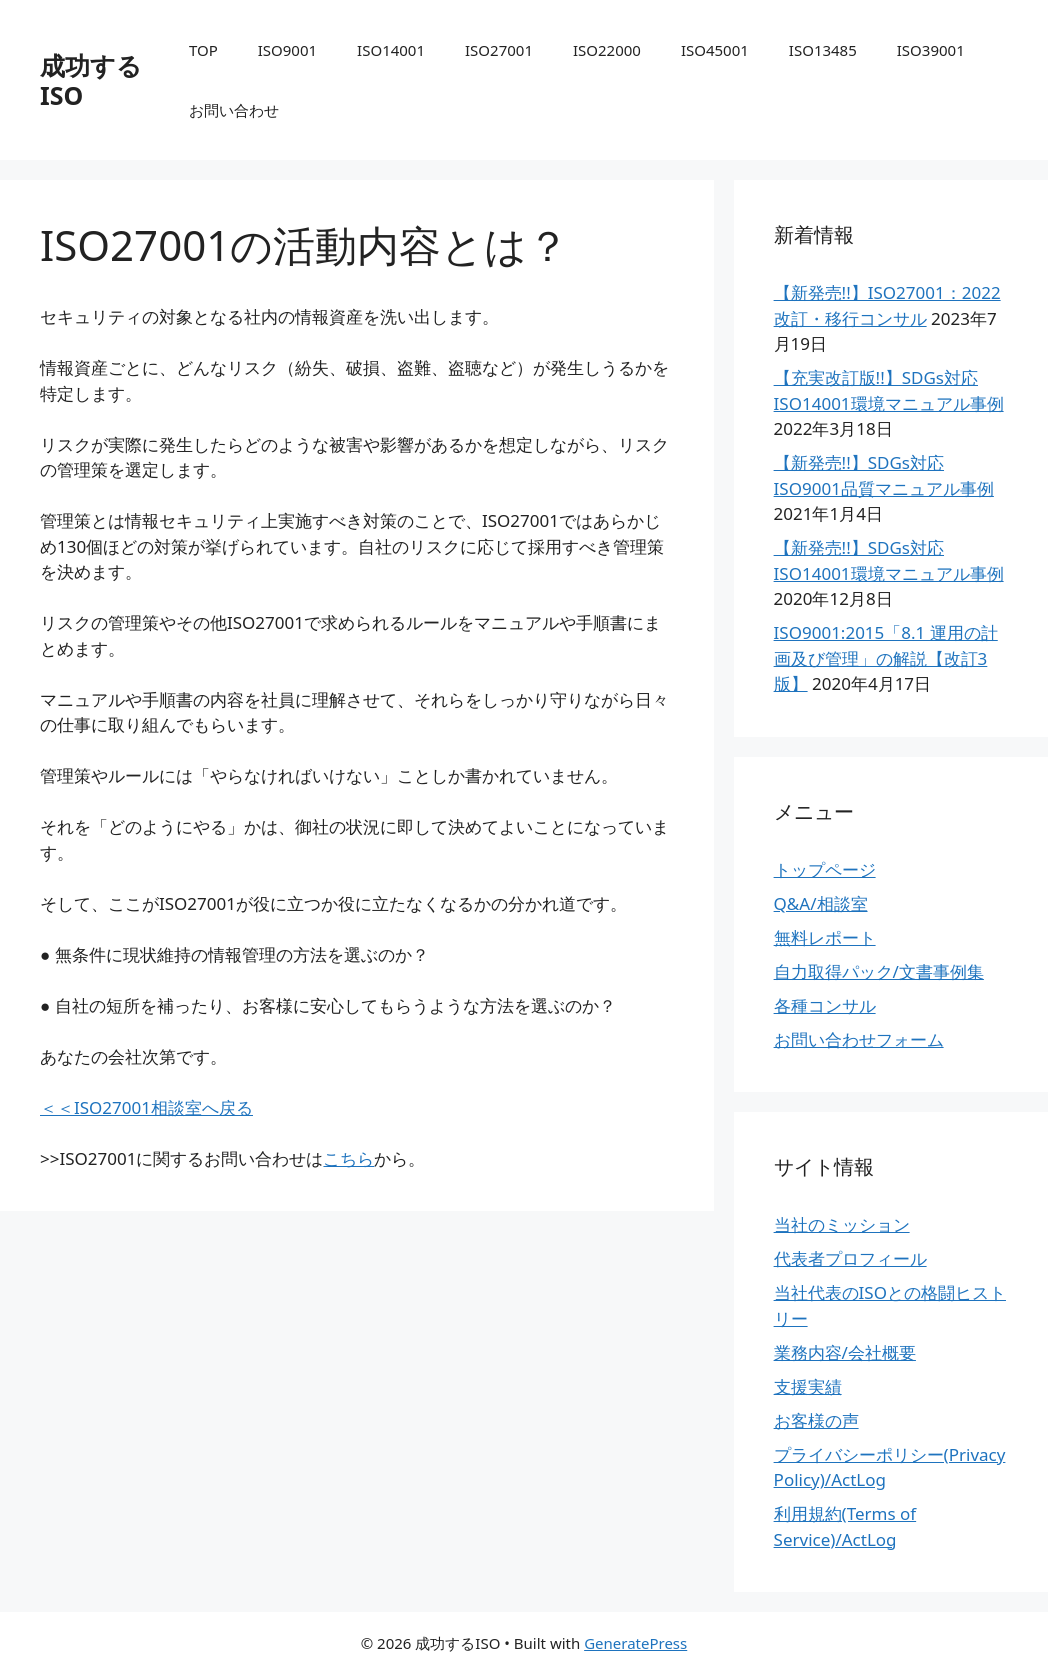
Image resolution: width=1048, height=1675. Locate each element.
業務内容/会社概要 (845, 1352)
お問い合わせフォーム (859, 1039)
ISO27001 (499, 50)
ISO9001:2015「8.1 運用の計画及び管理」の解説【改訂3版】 (886, 658)
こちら (348, 1158)
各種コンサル (825, 1005)
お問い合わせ (234, 110)
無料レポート (825, 937)
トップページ (825, 869)
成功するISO (91, 80)
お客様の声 (816, 1420)
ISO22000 (607, 50)
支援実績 (808, 1386)
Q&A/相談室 (821, 903)
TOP (203, 50)
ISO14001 (391, 50)
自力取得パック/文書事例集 (879, 971)
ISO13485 (823, 50)
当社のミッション (842, 1224)
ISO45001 (715, 50)
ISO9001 (287, 50)
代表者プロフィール (850, 1258)
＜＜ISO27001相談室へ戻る (146, 1107)
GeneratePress (635, 1643)
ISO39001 (931, 50)
